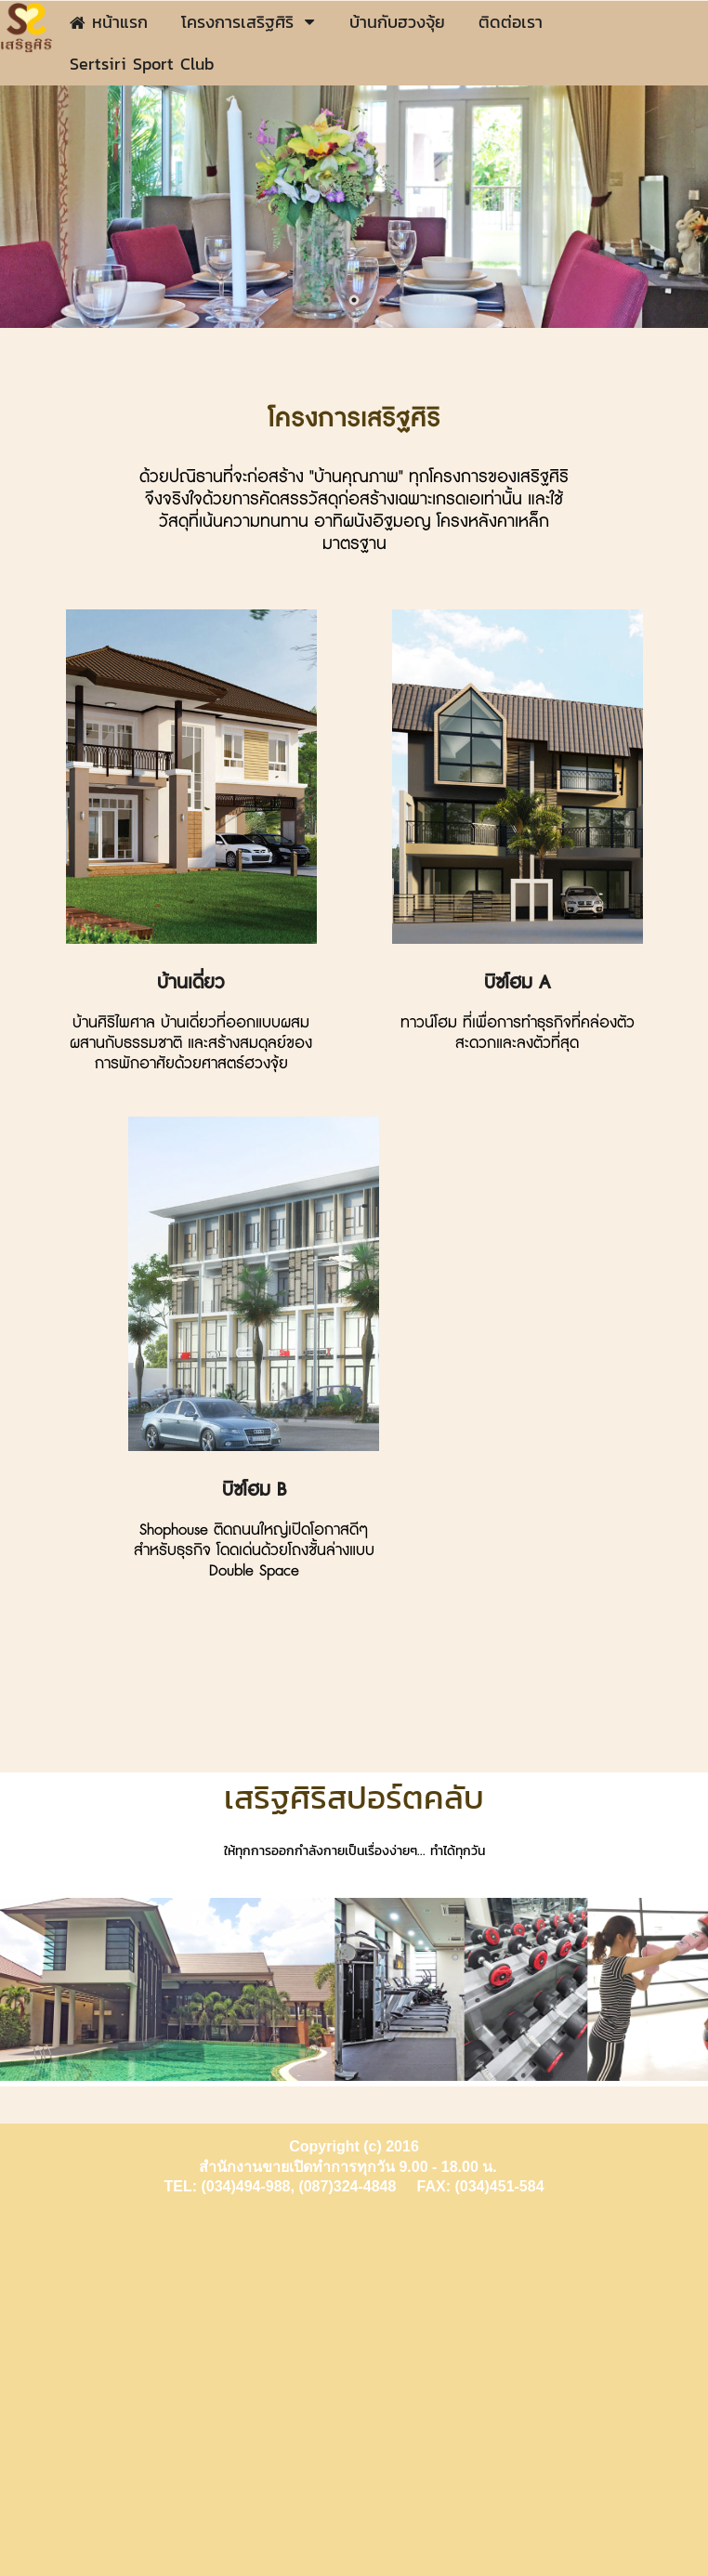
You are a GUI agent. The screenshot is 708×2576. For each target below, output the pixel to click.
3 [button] (382, 300)
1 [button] (326, 300)
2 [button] (354, 300)
